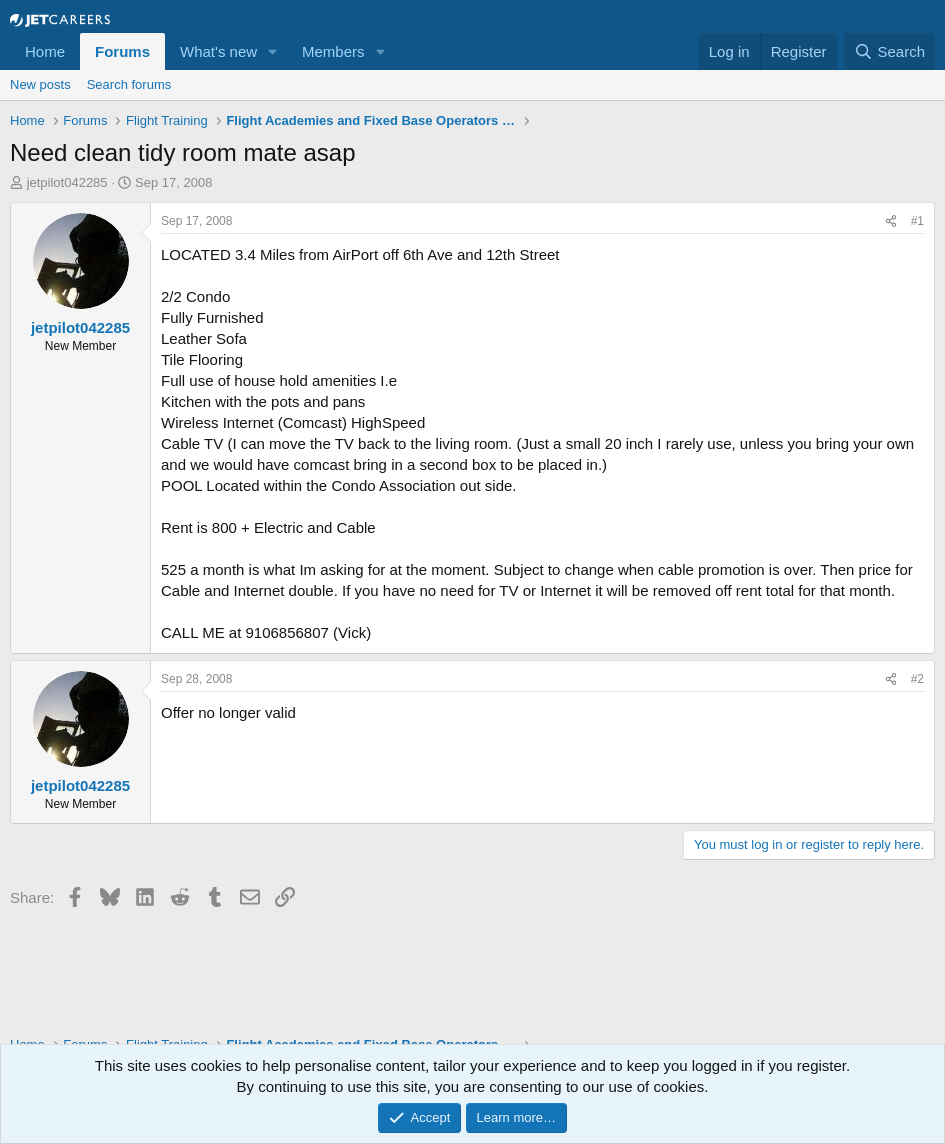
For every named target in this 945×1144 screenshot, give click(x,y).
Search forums (129, 84)
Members (333, 51)
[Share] (891, 221)
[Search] (889, 51)
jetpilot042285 (67, 182)
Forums (122, 51)
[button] (273, 51)
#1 (917, 221)
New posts (40, 84)
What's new (218, 51)
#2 (917, 679)
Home (45, 51)
